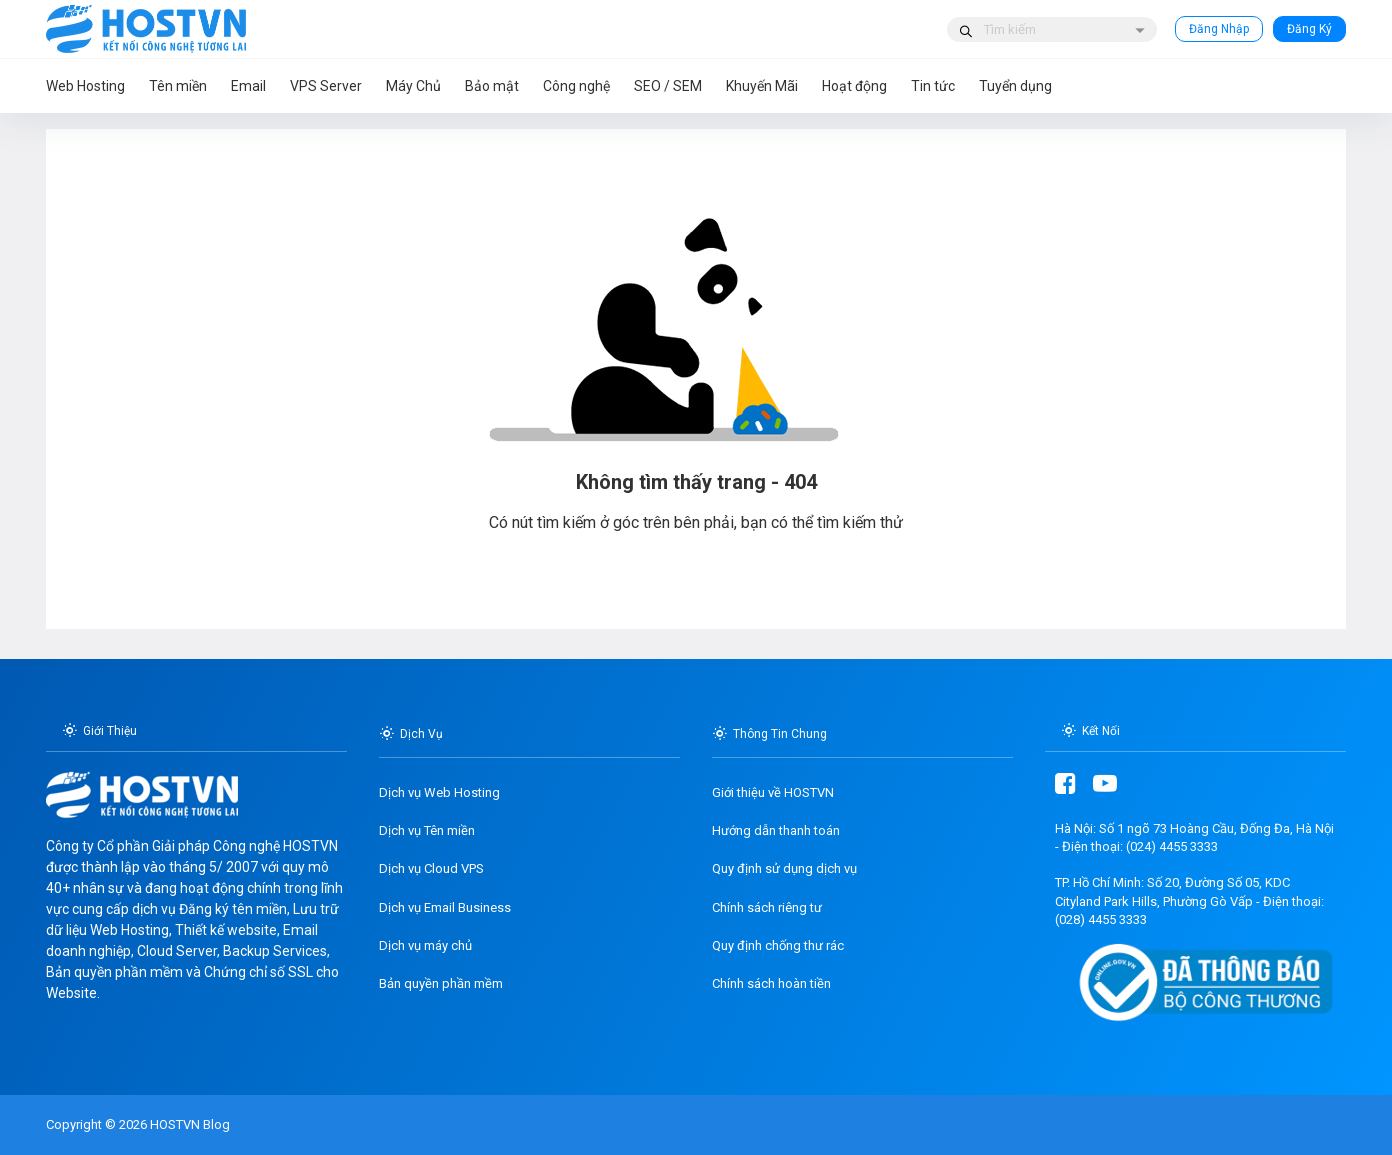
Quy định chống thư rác (778, 945)
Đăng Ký (1309, 29)
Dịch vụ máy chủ (425, 945)
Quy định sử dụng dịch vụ (784, 868)
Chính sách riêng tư (767, 907)
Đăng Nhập (1219, 29)
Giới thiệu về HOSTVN (773, 792)
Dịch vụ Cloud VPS (431, 868)
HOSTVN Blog (188, 1124)
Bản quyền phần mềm (441, 983)
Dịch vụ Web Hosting (439, 792)
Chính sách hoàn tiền (771, 983)
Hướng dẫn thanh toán (776, 830)
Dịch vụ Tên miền (427, 830)
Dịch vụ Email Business (445, 907)
